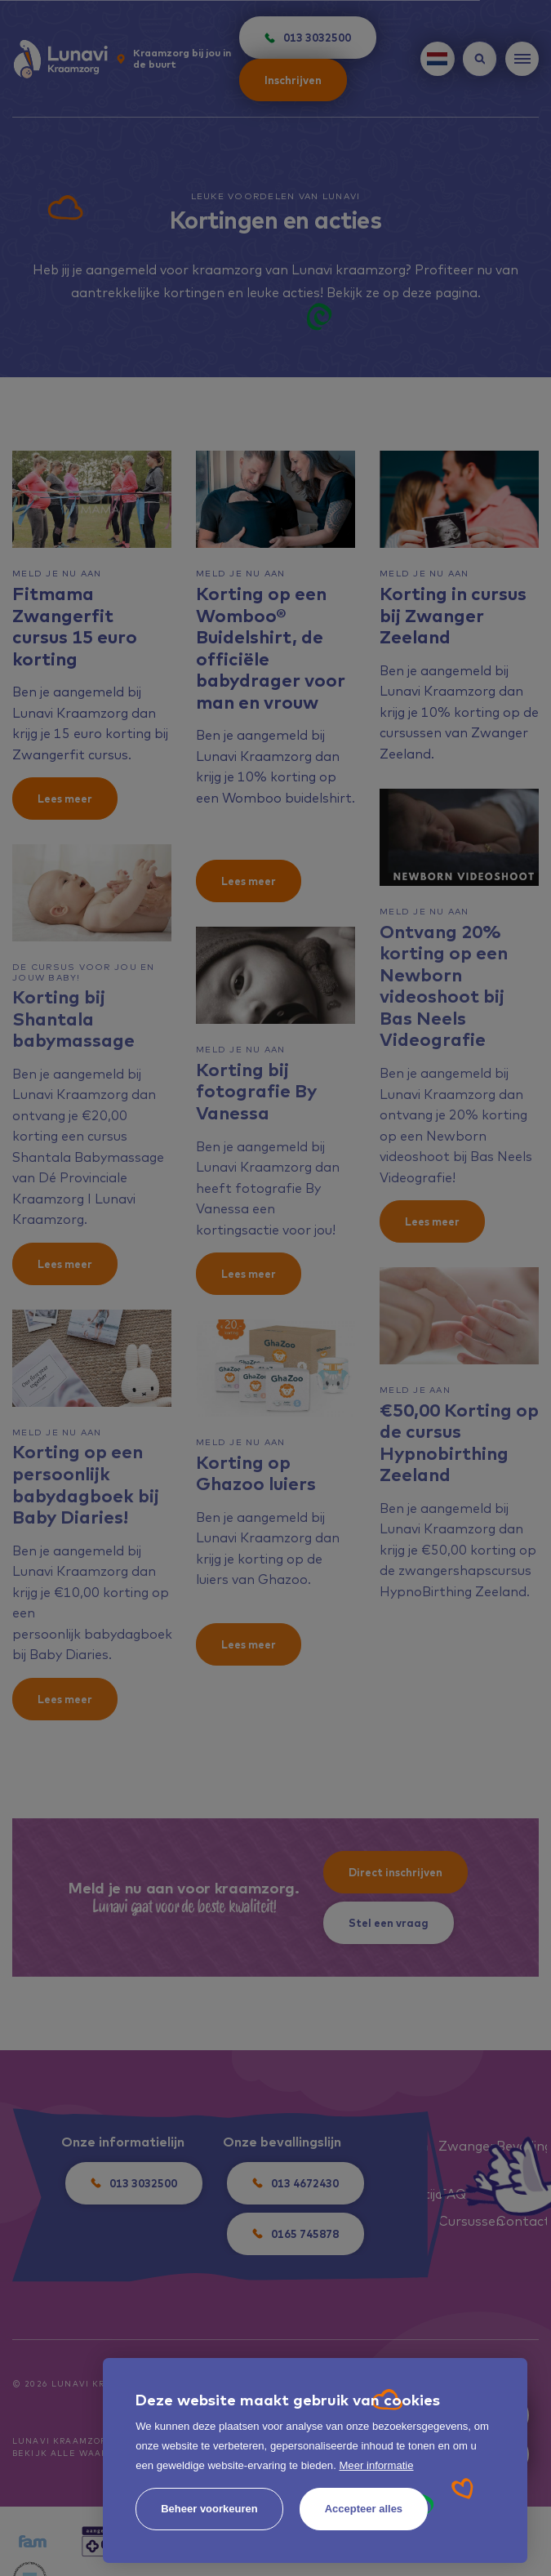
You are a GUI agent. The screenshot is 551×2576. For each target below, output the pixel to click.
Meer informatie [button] (376, 2465)
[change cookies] (209, 2509)
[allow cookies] (364, 2509)
